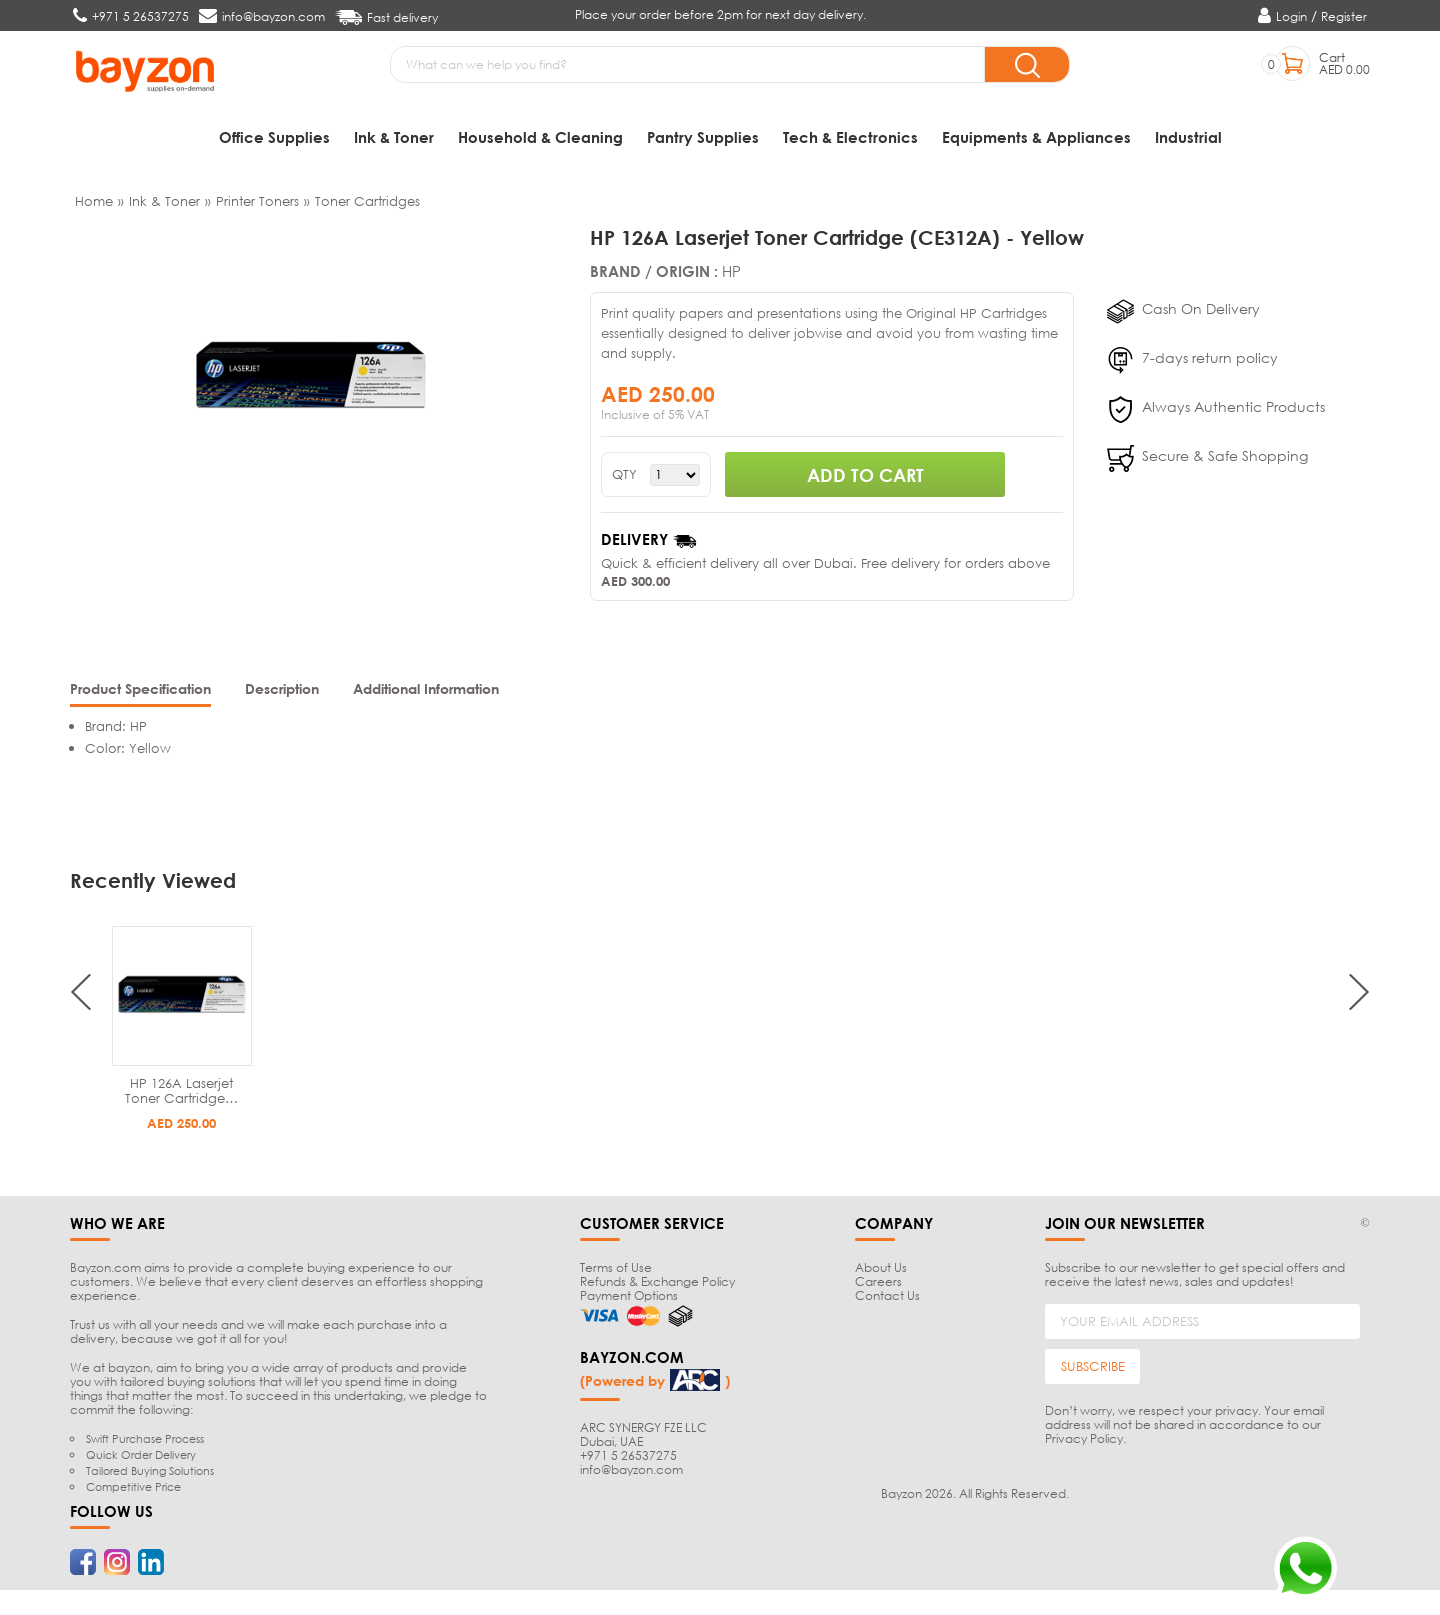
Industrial (1188, 137)
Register (1344, 16)
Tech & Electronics (850, 137)
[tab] (140, 695)
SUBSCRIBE (1093, 1371)
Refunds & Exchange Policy (657, 1286)
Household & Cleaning (540, 137)
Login (1291, 16)
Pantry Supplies (703, 137)
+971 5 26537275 (628, 1459)
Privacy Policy (1084, 1443)
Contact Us (887, 1300)
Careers (878, 1286)
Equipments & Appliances (1036, 137)
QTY (624, 479)
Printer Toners (257, 206)
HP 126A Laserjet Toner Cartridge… (181, 1095)
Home (94, 206)
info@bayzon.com (631, 1473)
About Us (881, 1272)
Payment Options (629, 1300)
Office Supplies (274, 137)
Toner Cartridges (367, 206)
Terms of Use (616, 1272)
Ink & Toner (394, 137)
